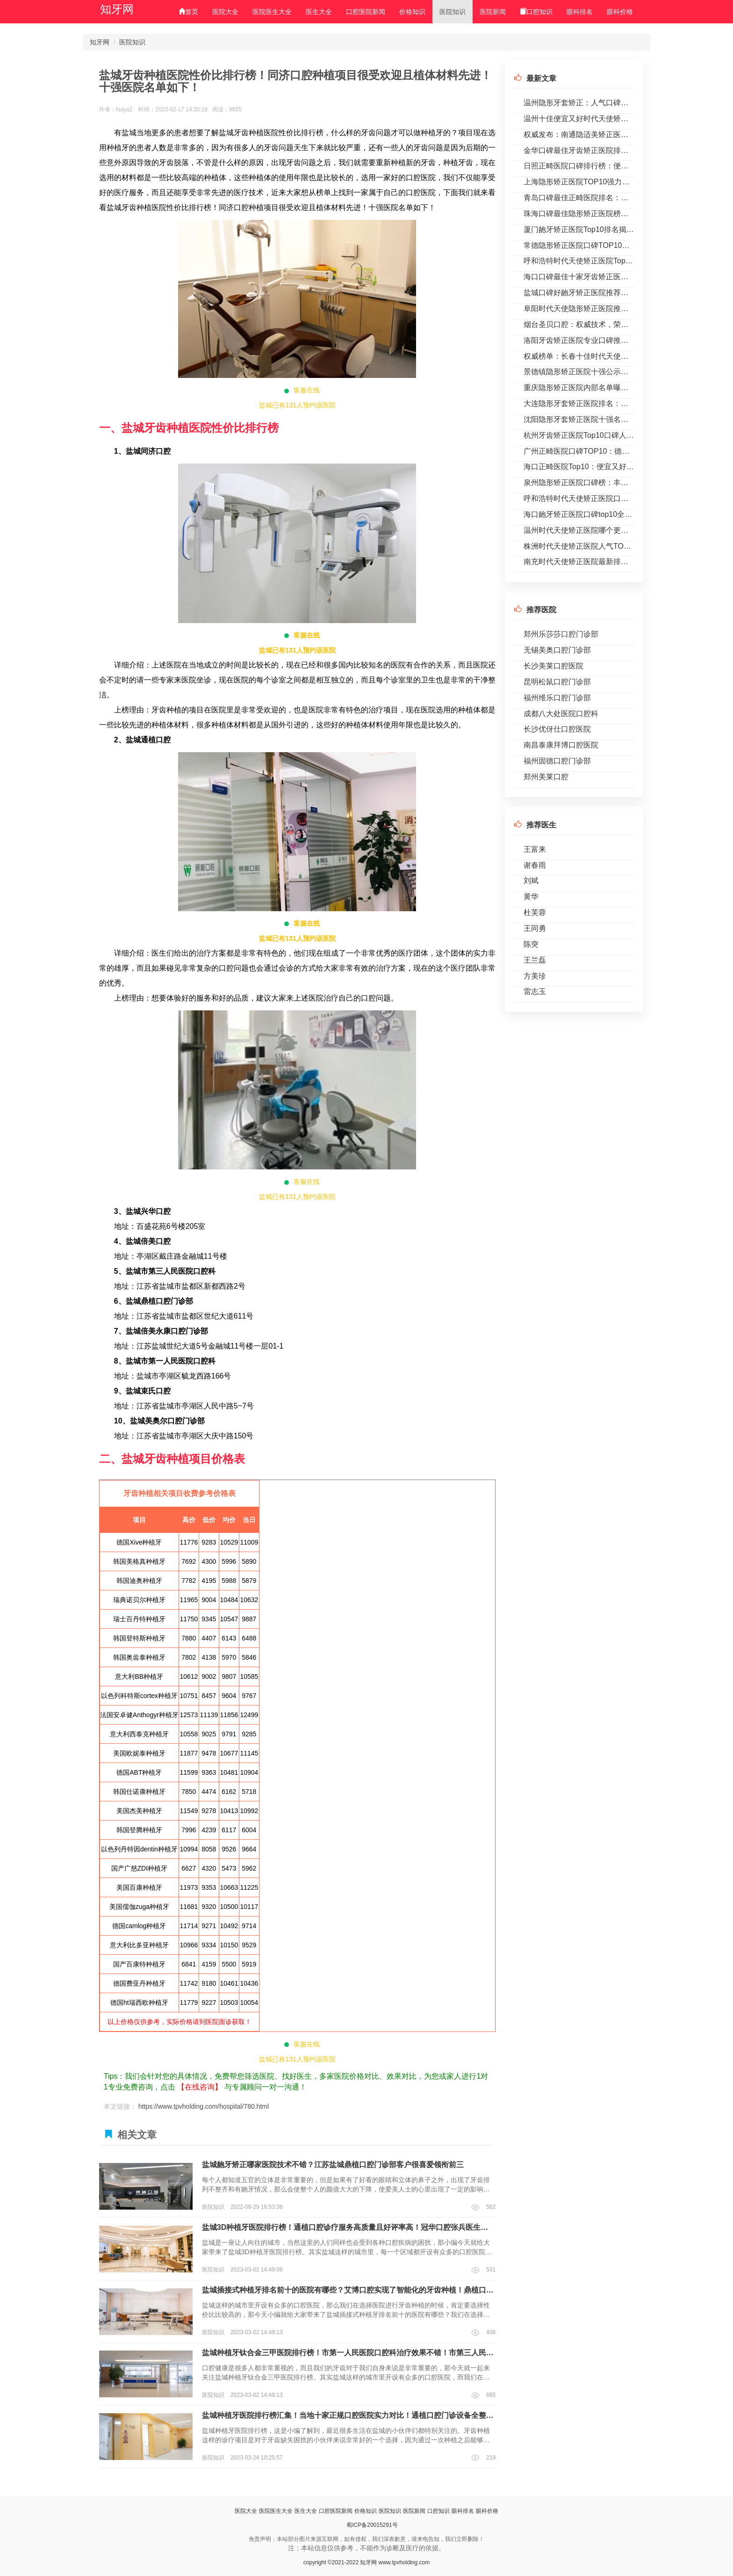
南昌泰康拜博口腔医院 (561, 745)
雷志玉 (535, 991)
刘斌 (531, 881)
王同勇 (535, 928)
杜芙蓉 (535, 912)
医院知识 (452, 11)
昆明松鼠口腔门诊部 (557, 682)
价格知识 (412, 11)
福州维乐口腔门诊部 (557, 698)
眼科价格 (620, 11)
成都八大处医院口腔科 (561, 714)
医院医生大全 (272, 11)
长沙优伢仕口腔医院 (557, 729)
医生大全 (319, 11)
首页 (188, 11)
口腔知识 (536, 11)
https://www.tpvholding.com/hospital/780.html (203, 2106)
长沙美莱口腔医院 (553, 666)
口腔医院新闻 (365, 11)
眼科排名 (580, 11)
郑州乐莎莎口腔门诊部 (561, 634)
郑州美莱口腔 (546, 777)
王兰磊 (535, 960)
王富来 (535, 849)
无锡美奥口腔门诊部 (557, 650)
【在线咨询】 (199, 2087)
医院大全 (225, 11)
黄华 (531, 896)
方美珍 (535, 976)
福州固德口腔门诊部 (557, 761)
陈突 (531, 944)
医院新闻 (493, 11)
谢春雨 (535, 865)
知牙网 (117, 9)
